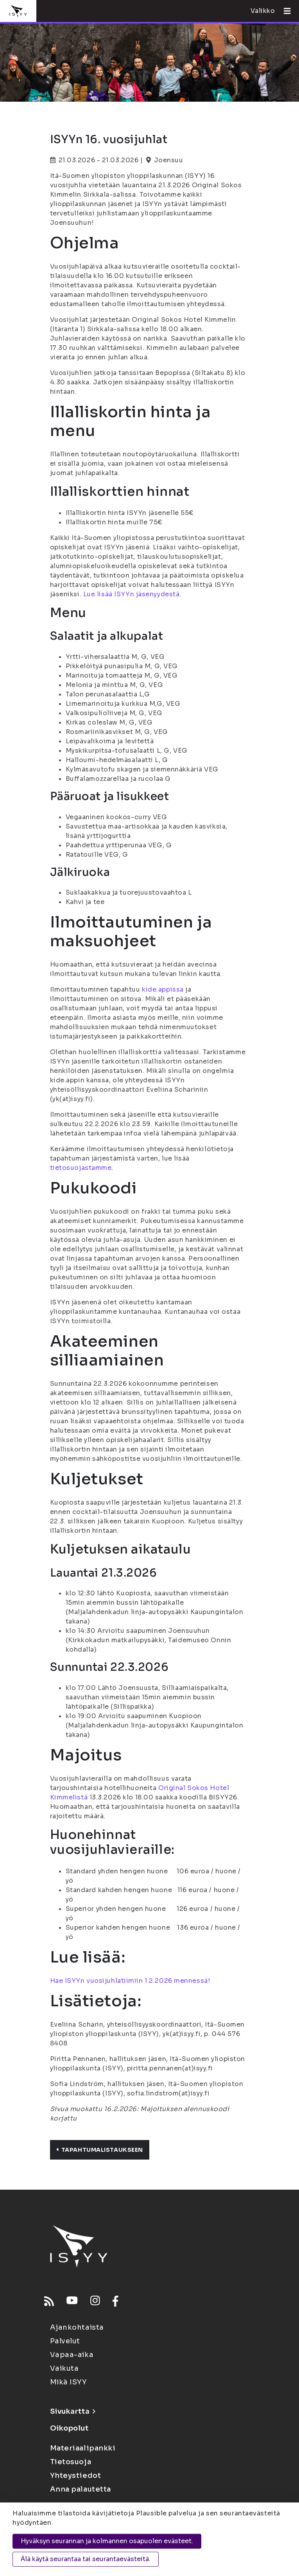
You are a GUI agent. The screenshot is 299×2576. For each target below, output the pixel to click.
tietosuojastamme (81, 1168)
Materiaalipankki (83, 2448)
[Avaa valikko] (284, 11)
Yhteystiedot (75, 2475)
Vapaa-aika (72, 2354)
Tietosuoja (70, 2462)
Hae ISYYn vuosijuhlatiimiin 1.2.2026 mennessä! (130, 1981)
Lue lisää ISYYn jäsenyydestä (131, 594)
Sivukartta (72, 2411)
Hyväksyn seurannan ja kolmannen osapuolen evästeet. (107, 2541)
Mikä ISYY (68, 2382)
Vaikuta (64, 2368)
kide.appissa (163, 989)
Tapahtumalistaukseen (99, 2149)
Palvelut (65, 2341)
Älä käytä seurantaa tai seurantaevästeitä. (85, 2559)
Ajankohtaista (77, 2327)
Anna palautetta (80, 2489)
